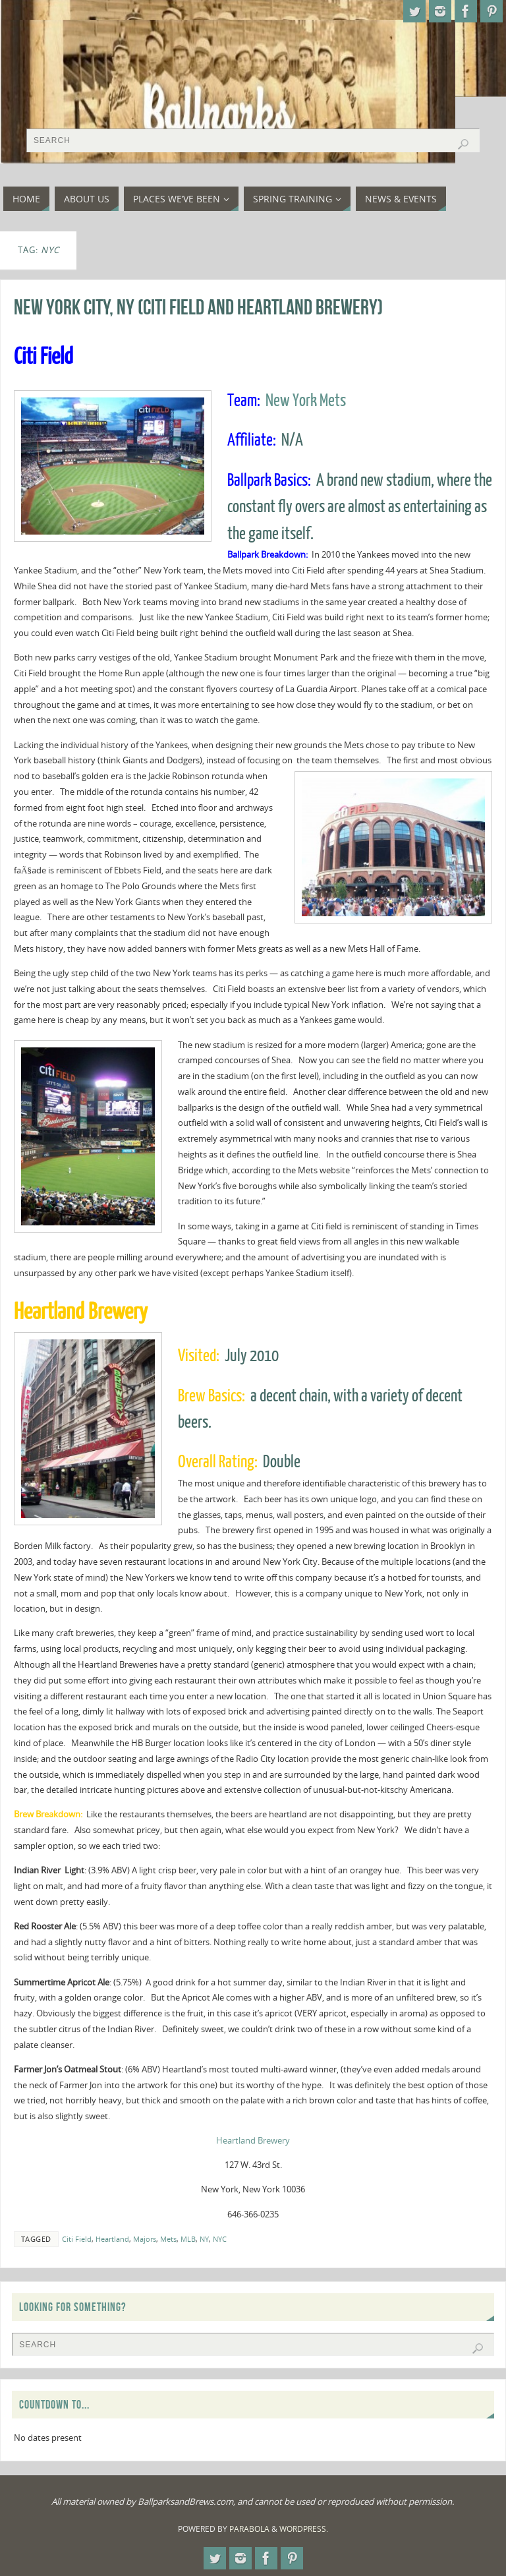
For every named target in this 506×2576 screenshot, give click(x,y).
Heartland (112, 2239)
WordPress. (303, 2528)
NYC (220, 2239)
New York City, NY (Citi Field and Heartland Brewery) (198, 306)
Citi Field (77, 2239)
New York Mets (306, 401)
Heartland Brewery (253, 2140)
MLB (188, 2239)
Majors (144, 2239)
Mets (168, 2239)
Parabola (249, 2528)
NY (204, 2239)
